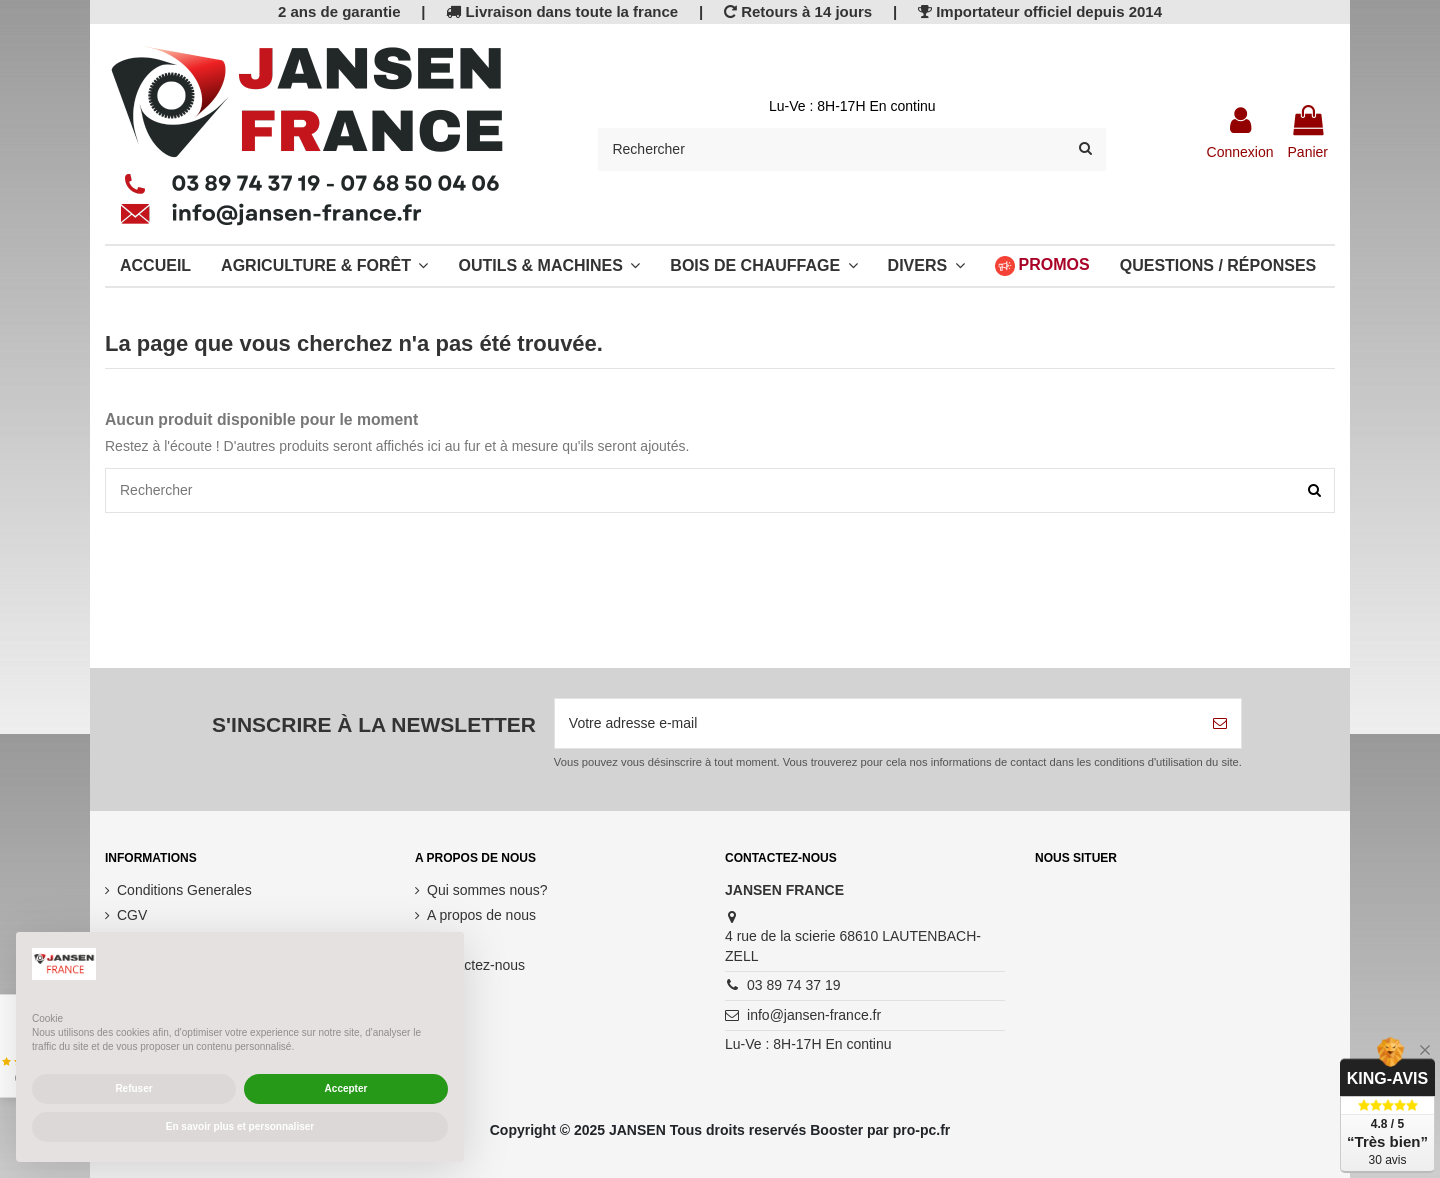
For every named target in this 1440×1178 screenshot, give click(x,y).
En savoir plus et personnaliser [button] (240, 1126)
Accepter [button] (346, 1088)
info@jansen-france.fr (814, 1015)
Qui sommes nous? (487, 890)
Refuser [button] (133, 1088)
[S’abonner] (1220, 723)
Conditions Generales (184, 890)
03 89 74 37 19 (793, 985)
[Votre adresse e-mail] (877, 723)
